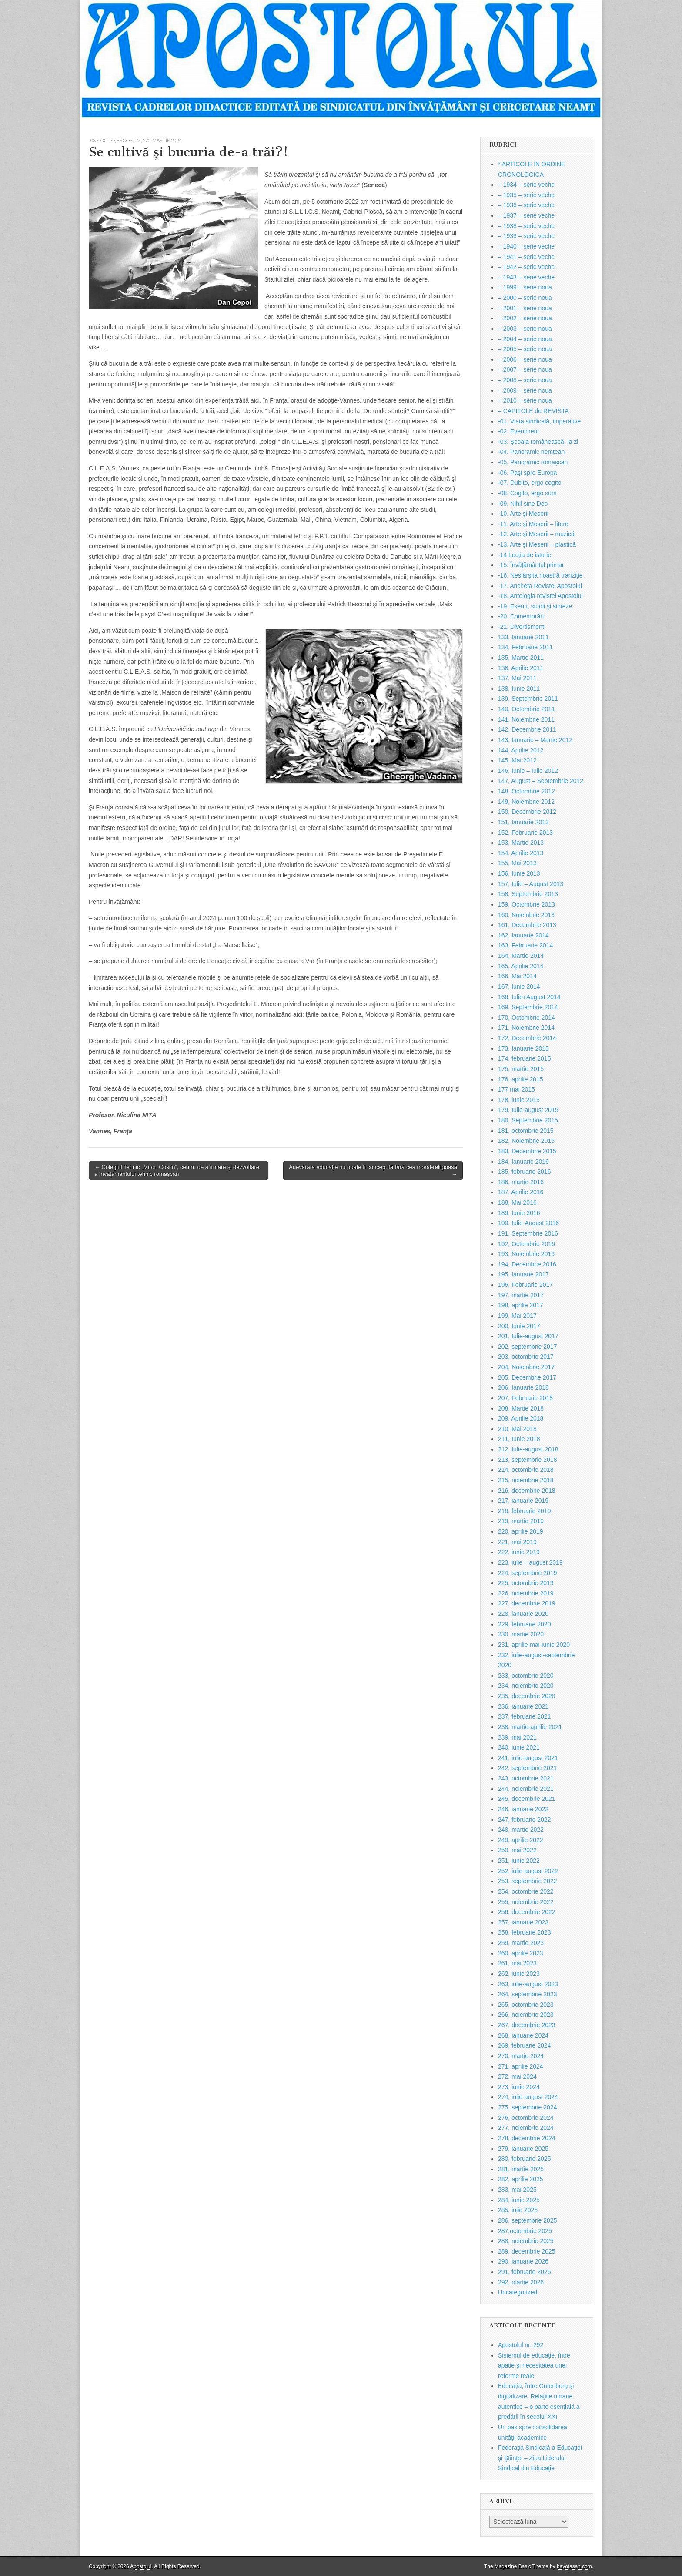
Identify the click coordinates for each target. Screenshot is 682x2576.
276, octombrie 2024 (526, 2117)
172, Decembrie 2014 (527, 1037)
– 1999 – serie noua (525, 287)
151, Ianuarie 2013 (523, 822)
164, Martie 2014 (521, 955)
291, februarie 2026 (524, 2271)
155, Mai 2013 (517, 863)
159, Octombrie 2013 (526, 904)
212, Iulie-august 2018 (528, 1449)
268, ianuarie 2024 (523, 2035)
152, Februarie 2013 (525, 832)
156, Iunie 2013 (519, 873)
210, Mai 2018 (517, 1428)
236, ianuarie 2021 (523, 1706)
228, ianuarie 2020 (523, 1613)
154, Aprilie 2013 (520, 853)
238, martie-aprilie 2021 (530, 1726)
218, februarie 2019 (524, 1511)
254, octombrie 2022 (526, 1891)
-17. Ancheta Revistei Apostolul (540, 585)
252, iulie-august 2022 (528, 1870)
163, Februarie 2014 (525, 945)
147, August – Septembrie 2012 (540, 780)
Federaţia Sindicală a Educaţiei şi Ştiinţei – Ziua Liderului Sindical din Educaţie (540, 2458)
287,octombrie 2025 (525, 2230)
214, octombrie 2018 (526, 1469)
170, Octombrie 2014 (526, 1017)
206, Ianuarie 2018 (523, 1387)
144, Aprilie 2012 (520, 750)
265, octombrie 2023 (526, 2004)
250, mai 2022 (517, 1850)
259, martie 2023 (521, 1942)
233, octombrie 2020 (526, 1675)
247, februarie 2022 (524, 1819)
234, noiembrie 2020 (526, 1685)
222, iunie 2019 (519, 1551)
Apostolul (140, 2566)
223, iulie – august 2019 (530, 1562)
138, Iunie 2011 (519, 688)
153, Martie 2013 (521, 842)
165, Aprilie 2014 (520, 966)
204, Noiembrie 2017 (526, 1367)
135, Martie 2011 (521, 657)
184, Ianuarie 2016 (523, 1161)
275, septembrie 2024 (527, 2107)
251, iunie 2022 (519, 1860)
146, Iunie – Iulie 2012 (528, 770)
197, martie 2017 (521, 1295)
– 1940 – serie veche (526, 246)
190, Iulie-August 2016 (528, 1222)
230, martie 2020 (521, 1634)
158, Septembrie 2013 (528, 893)
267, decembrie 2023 (526, 2025)
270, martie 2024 (162, 140)
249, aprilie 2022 (520, 1840)
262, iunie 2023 (519, 1973)
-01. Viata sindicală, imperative (539, 421)
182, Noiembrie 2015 (526, 1140)
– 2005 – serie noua (525, 349)
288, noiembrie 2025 (526, 2240)
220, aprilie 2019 (520, 1531)
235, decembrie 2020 (526, 1696)
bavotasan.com (574, 2566)
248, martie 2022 (521, 1829)
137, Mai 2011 (517, 678)
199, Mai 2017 (517, 1315)
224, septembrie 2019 (527, 1572)
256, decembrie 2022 (526, 1911)
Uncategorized (517, 2292)
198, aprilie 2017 (520, 1305)
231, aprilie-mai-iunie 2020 (534, 1644)
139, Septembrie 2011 (528, 698)
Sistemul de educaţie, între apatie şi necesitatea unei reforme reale (534, 2365)
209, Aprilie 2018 (520, 1418)
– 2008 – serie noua (525, 379)
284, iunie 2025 (519, 2199)
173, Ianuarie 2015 (523, 1048)
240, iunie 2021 (519, 1747)
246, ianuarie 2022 (523, 1809)
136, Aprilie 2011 (520, 668)
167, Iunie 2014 (519, 986)
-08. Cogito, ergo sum (115, 140)
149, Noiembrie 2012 (526, 801)
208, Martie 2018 (521, 1408)
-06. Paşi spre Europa (527, 472)
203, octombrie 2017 (526, 1356)
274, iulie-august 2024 (528, 2096)
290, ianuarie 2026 (523, 2261)
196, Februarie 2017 (525, 1284)
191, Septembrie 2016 (528, 1233)
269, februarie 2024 (524, 2045)
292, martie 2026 (521, 2282)
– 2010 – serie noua (525, 400)
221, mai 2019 (517, 1541)
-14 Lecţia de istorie (524, 554)
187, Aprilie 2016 (520, 1192)
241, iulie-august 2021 (528, 1757)
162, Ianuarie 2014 (523, 935)
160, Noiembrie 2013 (526, 914)
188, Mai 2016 (517, 1202)
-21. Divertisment (521, 626)
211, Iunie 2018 (519, 1438)
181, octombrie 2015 (526, 1130)
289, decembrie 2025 (526, 2251)
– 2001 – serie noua (525, 308)
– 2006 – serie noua (525, 359)
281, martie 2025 (521, 2169)
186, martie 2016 (521, 1182)
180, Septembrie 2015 (528, 1120)
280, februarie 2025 (524, 2158)
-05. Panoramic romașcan (533, 462)
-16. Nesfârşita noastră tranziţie (540, 575)
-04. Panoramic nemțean (531, 451)
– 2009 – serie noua (525, 390)
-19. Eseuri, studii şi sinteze (535, 606)
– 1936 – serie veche (526, 205)
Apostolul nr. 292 (520, 2344)
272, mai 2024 (517, 2076)
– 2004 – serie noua (525, 339)
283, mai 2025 (517, 2189)
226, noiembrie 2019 (526, 1593)
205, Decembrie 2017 (527, 1377)
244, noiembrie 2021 (526, 1788)
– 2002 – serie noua (525, 318)
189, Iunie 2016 (519, 1212)
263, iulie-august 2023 (528, 1984)
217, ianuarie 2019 (523, 1500)
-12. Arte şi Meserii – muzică (536, 534)
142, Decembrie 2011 (527, 729)
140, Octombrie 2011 (526, 708)
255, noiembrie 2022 (526, 1901)
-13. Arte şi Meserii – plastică (537, 544)
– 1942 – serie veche (526, 266)
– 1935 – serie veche (526, 194)
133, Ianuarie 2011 (523, 637)
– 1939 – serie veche (526, 235)
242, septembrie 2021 (527, 1767)
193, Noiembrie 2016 (526, 1253)
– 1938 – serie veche (526, 225)
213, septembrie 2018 (527, 1459)
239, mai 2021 (517, 1737)
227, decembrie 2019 (526, 1603)
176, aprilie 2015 (520, 1079)
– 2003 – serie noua (525, 328)
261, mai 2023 (517, 1963)
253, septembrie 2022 (527, 1880)
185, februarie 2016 (524, 1171)
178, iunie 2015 (519, 1099)
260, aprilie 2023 (520, 1953)
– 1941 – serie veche (526, 256)
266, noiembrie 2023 (526, 2014)
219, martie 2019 (521, 1521)
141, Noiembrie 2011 (526, 719)
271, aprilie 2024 (520, 2066)
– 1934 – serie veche (526, 184)
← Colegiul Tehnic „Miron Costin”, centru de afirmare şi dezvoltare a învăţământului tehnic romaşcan (176, 1170)
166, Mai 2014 (517, 976)
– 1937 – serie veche (526, 215)
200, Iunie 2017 (519, 1326)
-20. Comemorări (521, 616)
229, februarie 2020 (524, 1624)
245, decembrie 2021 (526, 1798)
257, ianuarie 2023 (523, 1922)
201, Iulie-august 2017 (528, 1336)
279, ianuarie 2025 (523, 2148)
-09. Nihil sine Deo (523, 503)
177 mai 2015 (516, 1089)
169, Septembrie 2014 (528, 1007)
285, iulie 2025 (518, 2210)
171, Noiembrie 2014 (526, 1027)
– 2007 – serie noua (525, 369)
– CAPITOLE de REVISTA (533, 410)
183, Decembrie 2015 (527, 1151)
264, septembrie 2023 (527, 1994)
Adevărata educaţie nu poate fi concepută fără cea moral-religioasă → (373, 1170)
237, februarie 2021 (524, 1716)
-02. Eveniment (518, 431)
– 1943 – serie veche (526, 277)
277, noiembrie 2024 (526, 2127)
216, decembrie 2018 (526, 1490)
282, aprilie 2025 (520, 2179)
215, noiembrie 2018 (526, 1480)
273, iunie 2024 (519, 2086)
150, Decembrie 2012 (527, 811)
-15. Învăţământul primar (531, 564)
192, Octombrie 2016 (526, 1243)
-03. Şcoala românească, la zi (538, 441)
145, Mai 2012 (517, 760)
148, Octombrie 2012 (526, 791)
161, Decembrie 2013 (527, 924)
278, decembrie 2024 (526, 2138)
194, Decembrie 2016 (527, 1264)
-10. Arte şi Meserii (523, 513)
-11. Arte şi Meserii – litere (533, 524)
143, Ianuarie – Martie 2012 (535, 739)
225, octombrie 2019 (526, 1582)
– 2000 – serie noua (525, 297)
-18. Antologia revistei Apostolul (540, 595)
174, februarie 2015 (524, 1058)
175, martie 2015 (521, 1068)
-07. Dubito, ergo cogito (530, 482)
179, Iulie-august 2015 (528, 1109)
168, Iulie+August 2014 (529, 997)
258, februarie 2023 (524, 1932)
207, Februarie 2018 (525, 1397)
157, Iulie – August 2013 (530, 883)
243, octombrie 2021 (526, 1778)
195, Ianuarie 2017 (523, 1274)
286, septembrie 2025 (527, 2220)
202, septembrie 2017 (527, 1346)
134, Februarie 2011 (525, 647)
